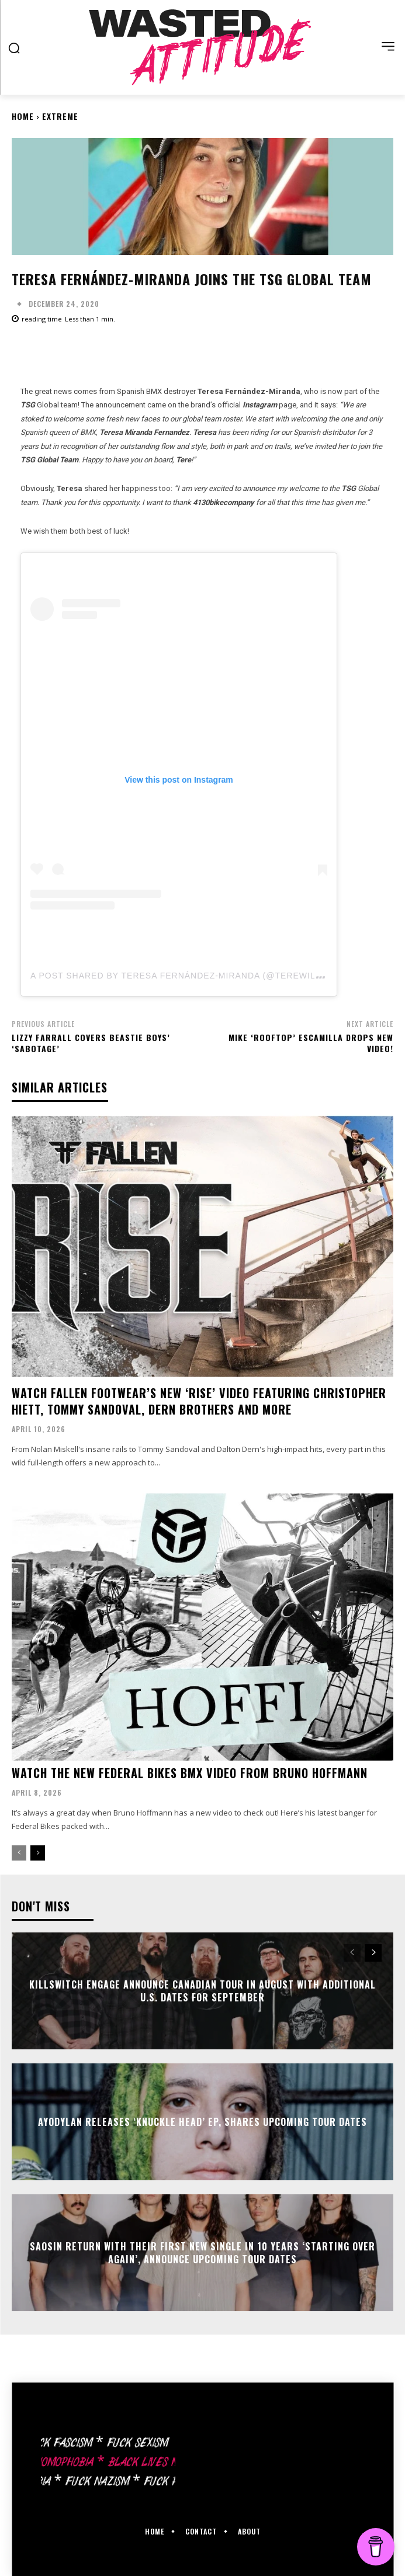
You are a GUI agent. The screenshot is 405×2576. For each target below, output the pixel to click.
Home (23, 116)
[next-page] (37, 1853)
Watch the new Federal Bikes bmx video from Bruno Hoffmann (190, 1773)
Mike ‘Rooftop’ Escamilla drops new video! (311, 1043)
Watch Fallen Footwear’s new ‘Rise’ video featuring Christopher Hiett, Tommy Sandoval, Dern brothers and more (199, 1401)
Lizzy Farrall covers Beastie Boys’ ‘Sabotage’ (91, 1043)
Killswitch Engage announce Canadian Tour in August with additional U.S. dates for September (202, 1990)
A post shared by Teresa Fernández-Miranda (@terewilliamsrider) (202, 975)
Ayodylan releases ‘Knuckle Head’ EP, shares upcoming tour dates (202, 2122)
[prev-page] (19, 1853)
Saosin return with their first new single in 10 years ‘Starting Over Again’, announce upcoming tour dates (202, 2252)
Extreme (60, 116)
